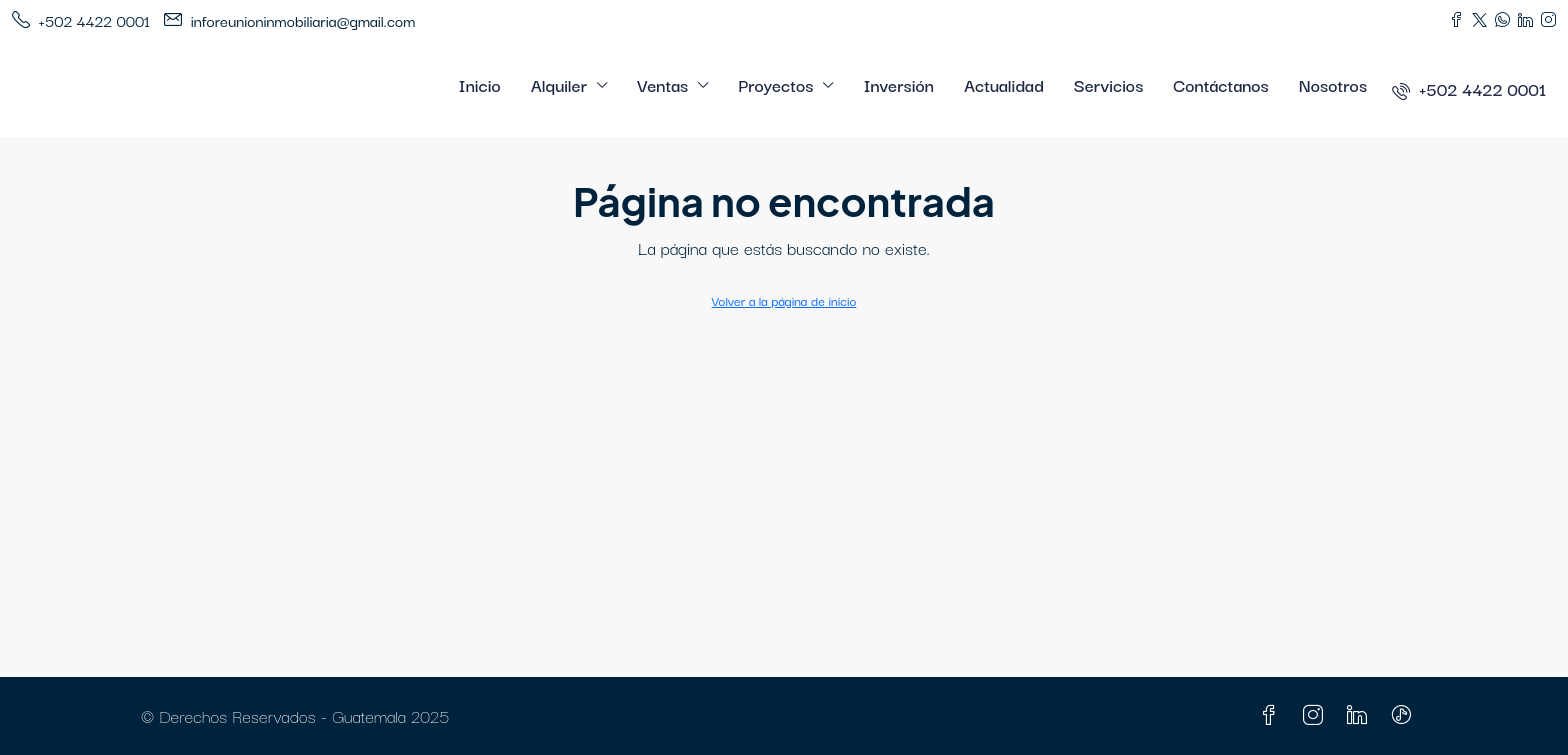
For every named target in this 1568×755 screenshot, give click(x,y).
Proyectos (775, 84)
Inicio (480, 84)
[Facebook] (1273, 715)
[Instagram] (1317, 715)
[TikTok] (1405, 715)
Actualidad (1004, 84)
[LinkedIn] (1361, 715)
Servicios (1109, 84)
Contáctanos (1220, 84)
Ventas (662, 84)
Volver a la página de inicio (784, 300)
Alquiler (559, 84)
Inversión (898, 84)
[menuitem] (1469, 88)
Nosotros (1333, 84)
